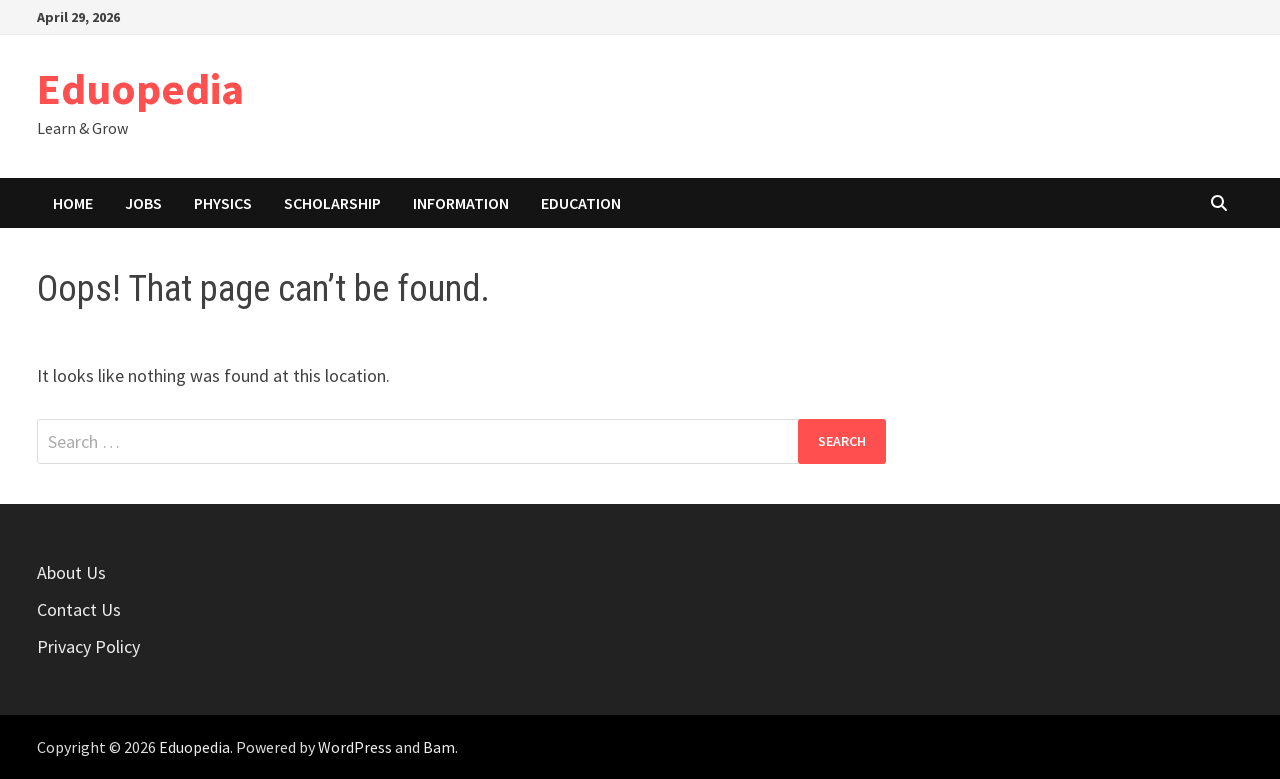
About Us (71, 572)
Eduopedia (140, 88)
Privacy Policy (88, 646)
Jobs (143, 203)
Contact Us (79, 609)
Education (581, 203)
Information (461, 203)
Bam (439, 747)
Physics (223, 203)
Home (73, 203)
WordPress (355, 747)
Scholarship (332, 203)
